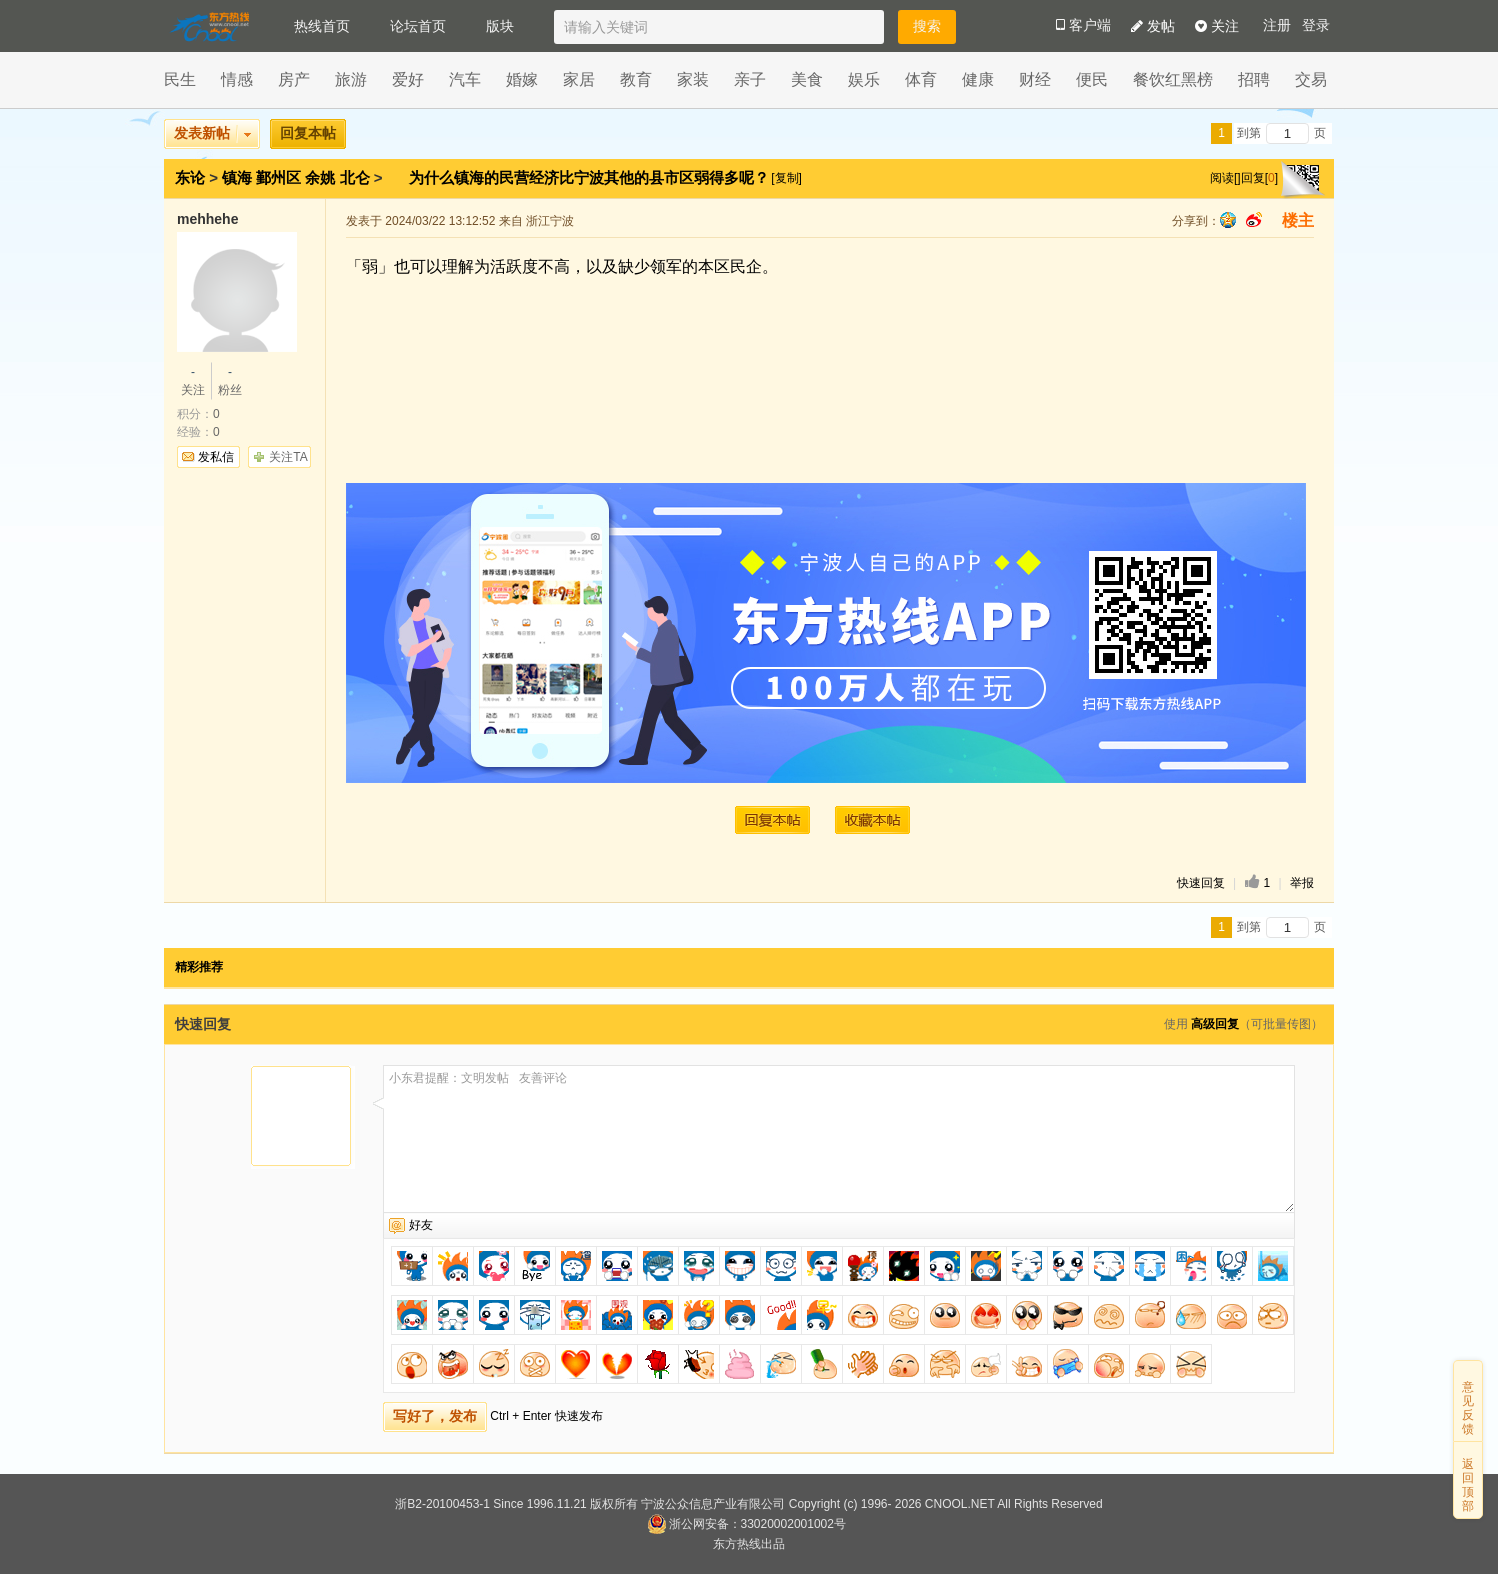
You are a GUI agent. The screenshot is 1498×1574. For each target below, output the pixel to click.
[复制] (786, 178)
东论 (190, 177)
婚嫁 (522, 79)
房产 (294, 79)
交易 (1311, 79)
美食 (807, 79)
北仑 (355, 177)
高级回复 (1215, 1024)
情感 (237, 79)
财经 (1035, 79)
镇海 (237, 177)
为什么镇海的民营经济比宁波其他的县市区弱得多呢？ (591, 177)
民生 (180, 79)
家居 (579, 79)
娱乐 (864, 79)
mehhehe (207, 219)
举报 (1302, 883)
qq (1228, 220)
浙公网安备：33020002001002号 (746, 1524)
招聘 (1254, 79)
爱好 (408, 79)
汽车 (465, 79)
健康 (978, 79)
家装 (693, 79)
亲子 (750, 79)
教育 (636, 79)
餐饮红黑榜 (1173, 79)
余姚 (320, 177)
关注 (1217, 26)
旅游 (351, 79)
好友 (421, 1225)
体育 (921, 79)
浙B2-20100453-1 (442, 1504)
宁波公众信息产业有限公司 (713, 1504)
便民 (1092, 79)
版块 (500, 26)
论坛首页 (418, 26)
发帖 (1153, 26)
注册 (1277, 25)
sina (1254, 220)
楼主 (1298, 220)
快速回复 (1201, 883)
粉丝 (230, 380)
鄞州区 (278, 177)
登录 (1316, 25)
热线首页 (322, 26)
